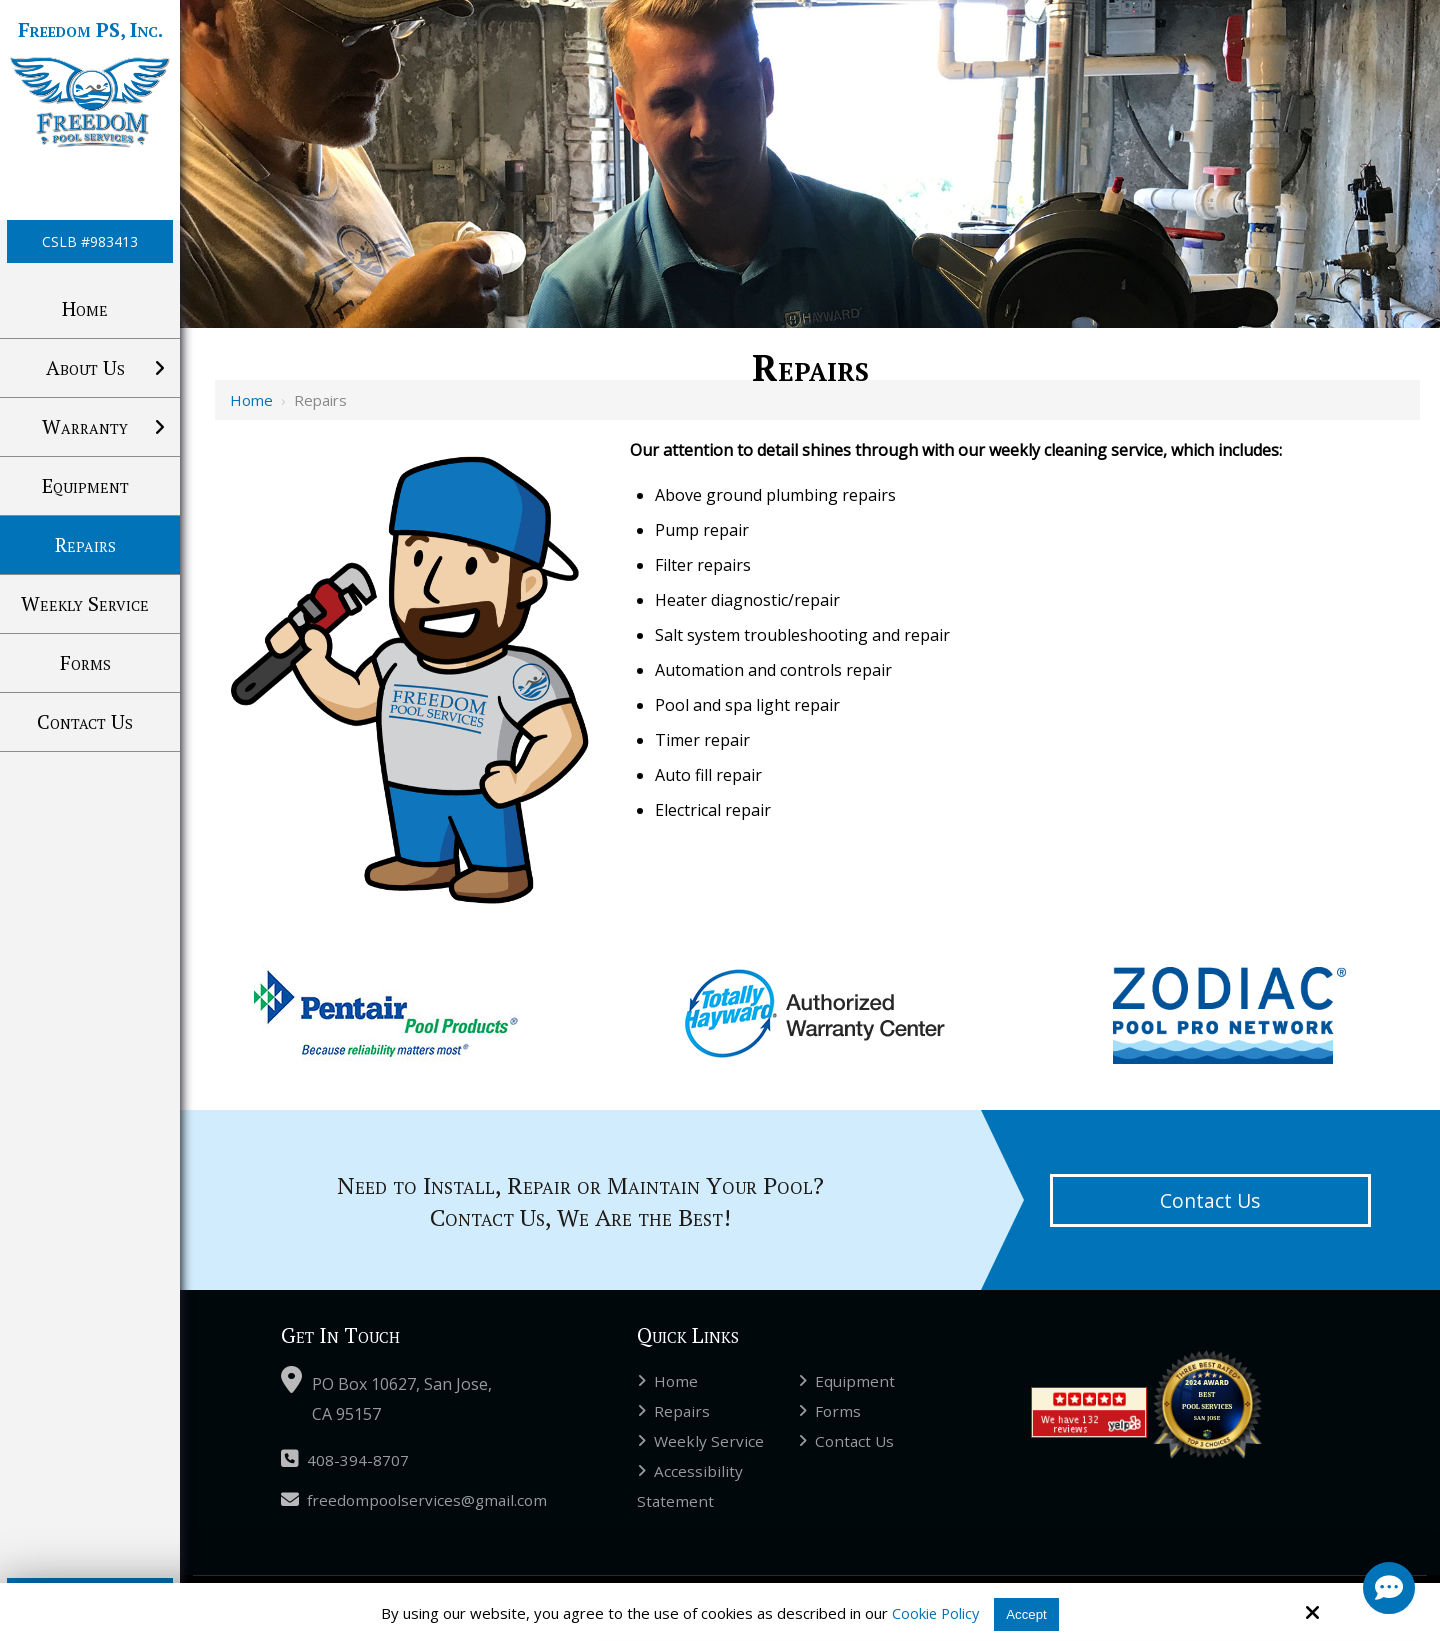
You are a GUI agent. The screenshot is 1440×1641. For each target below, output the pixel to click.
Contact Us (1210, 1200)
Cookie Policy (933, 1613)
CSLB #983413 (90, 241)
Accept (1028, 1613)
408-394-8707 (345, 1460)
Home (251, 400)
